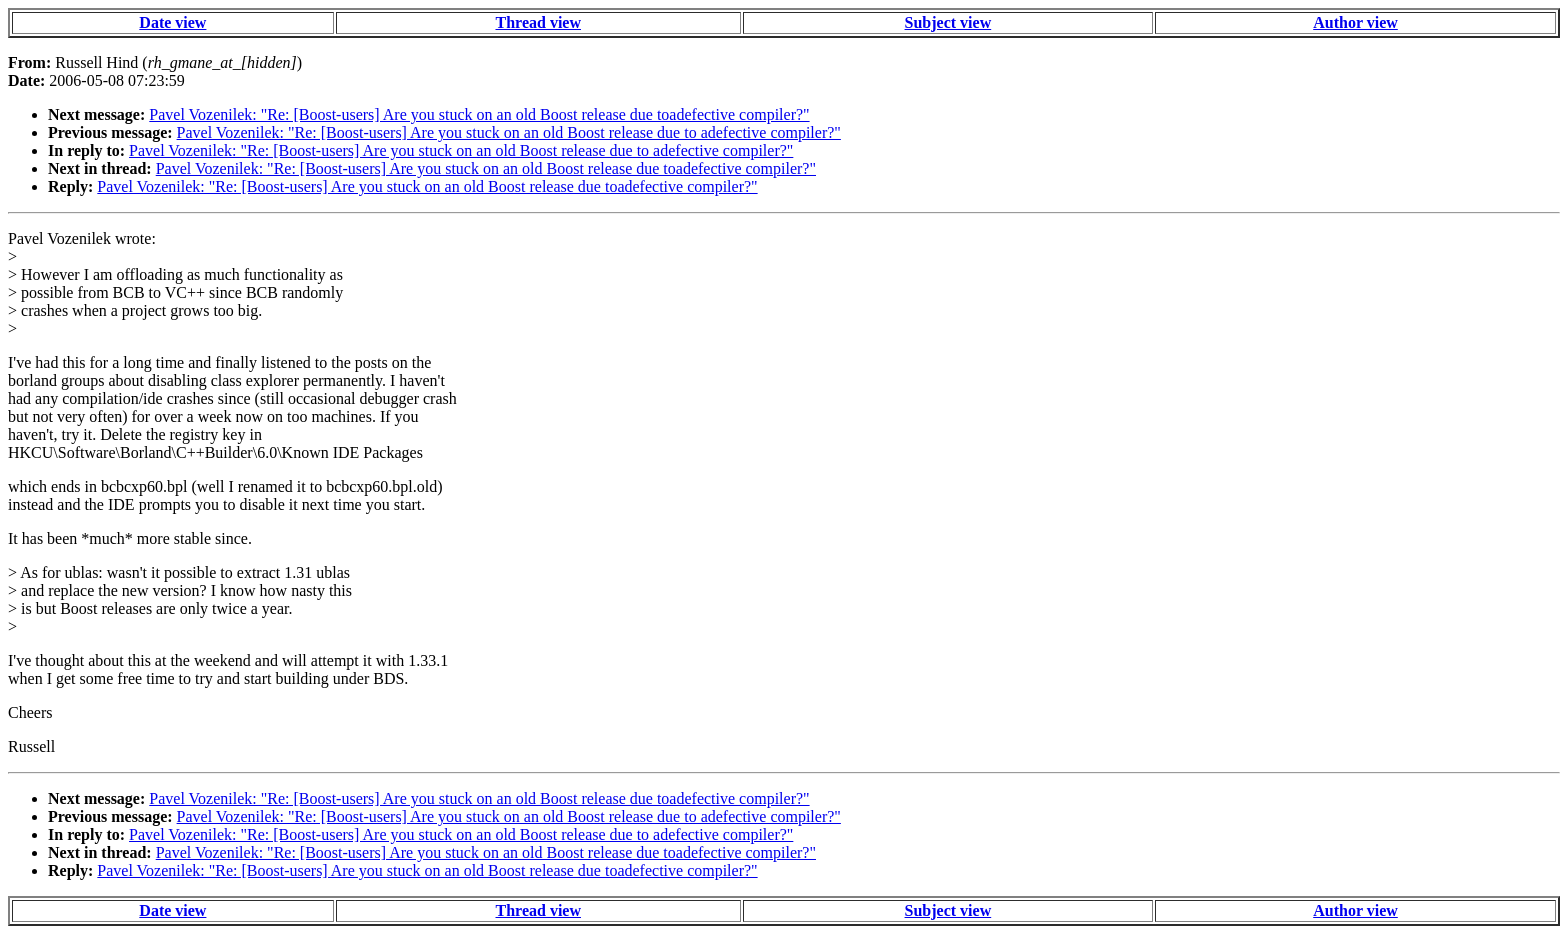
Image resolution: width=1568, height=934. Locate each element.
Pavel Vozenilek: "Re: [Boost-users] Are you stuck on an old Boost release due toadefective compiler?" (479, 114)
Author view (1355, 22)
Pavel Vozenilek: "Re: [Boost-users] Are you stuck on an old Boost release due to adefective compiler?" (509, 132)
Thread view (538, 22)
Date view (172, 22)
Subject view (948, 22)
